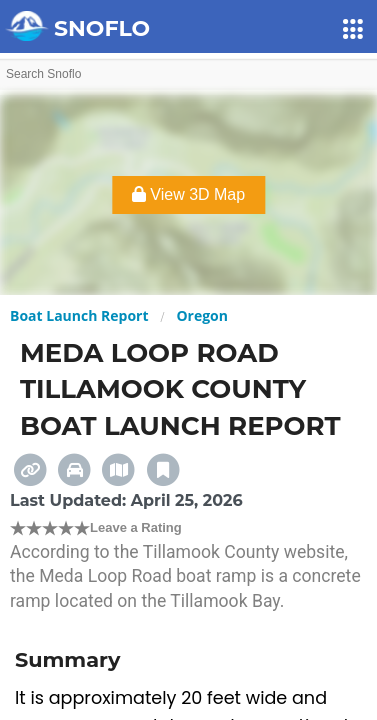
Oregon (202, 315)
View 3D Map (188, 194)
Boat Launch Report (79, 315)
